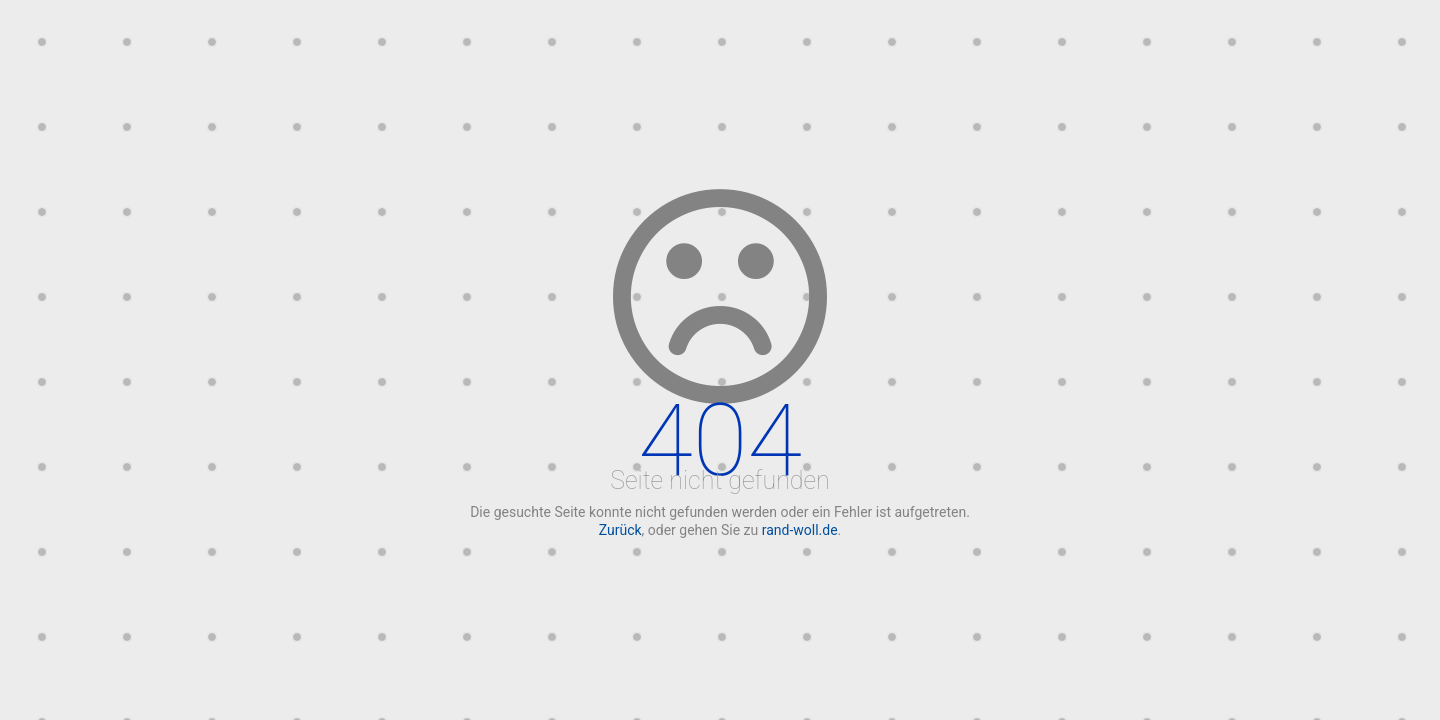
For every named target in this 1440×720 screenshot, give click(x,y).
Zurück (620, 530)
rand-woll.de (800, 530)
